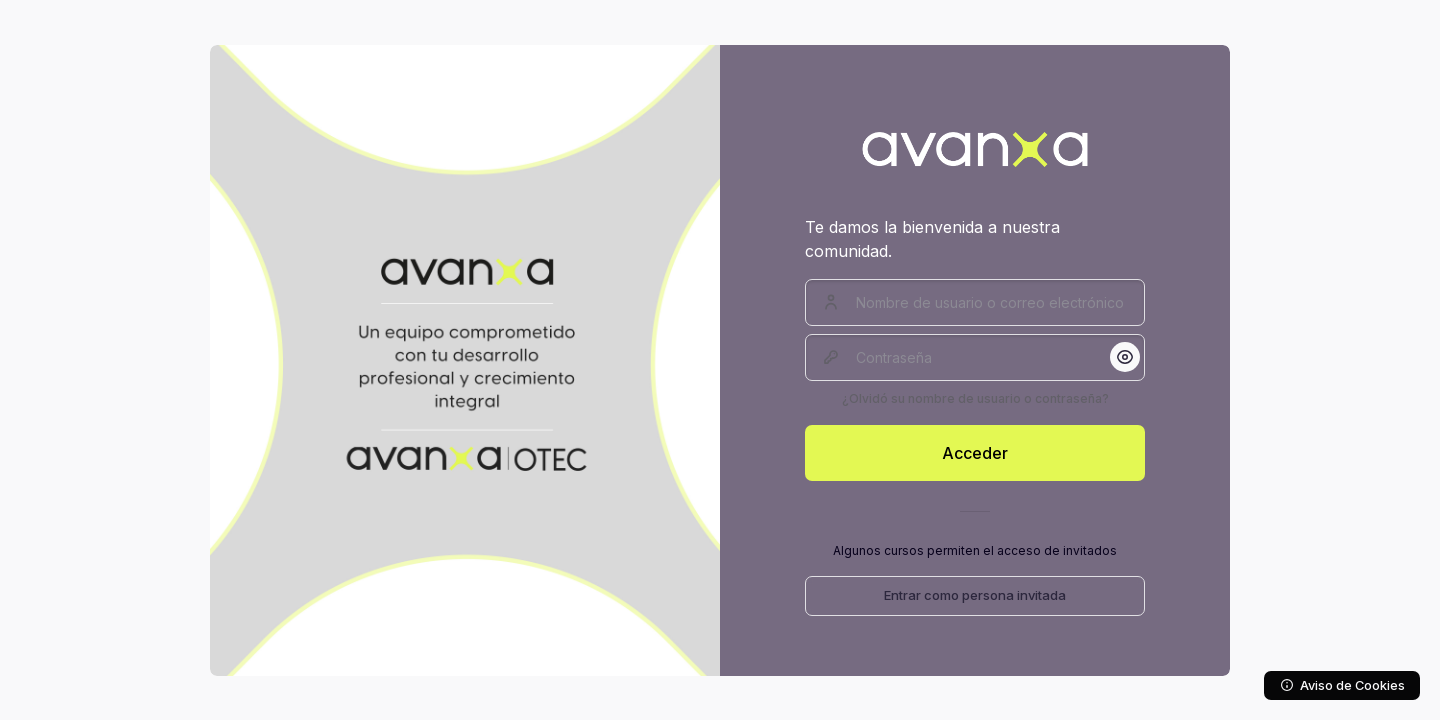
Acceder (975, 453)
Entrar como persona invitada (975, 595)
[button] (1125, 357)
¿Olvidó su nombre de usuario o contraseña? (975, 398)
